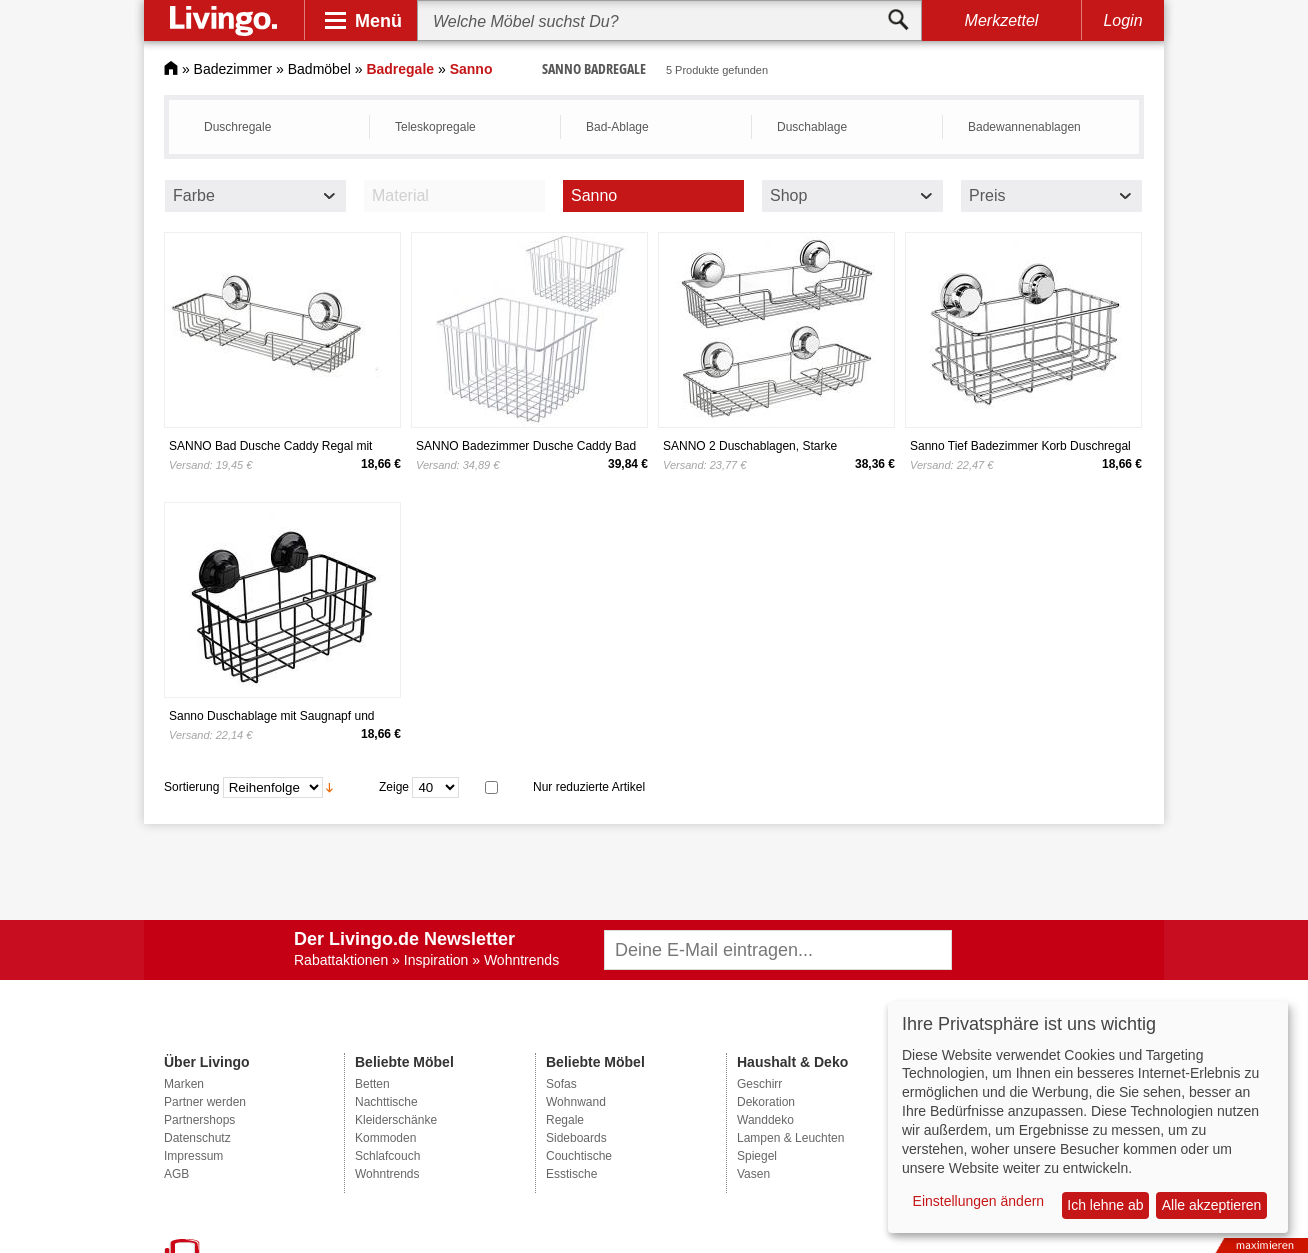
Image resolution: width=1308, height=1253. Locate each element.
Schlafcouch (387, 1156)
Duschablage (812, 127)
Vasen (753, 1174)
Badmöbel (319, 69)
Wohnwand (576, 1102)
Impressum (193, 1156)
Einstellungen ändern (979, 1201)
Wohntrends (387, 1174)
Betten (372, 1084)
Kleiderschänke (396, 1120)
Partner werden (205, 1102)
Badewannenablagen (1024, 127)
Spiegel (757, 1156)
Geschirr (759, 1084)
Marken (184, 1084)
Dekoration (766, 1102)
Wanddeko (765, 1120)
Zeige (394, 787)
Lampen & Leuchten (790, 1138)
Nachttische (386, 1102)
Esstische (571, 1174)
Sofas (561, 1084)
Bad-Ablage (617, 127)
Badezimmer (233, 69)
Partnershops (199, 1120)
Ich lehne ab (1105, 1205)
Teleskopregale (435, 127)
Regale (565, 1120)
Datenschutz (197, 1138)
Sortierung (191, 787)
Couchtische (579, 1156)
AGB (176, 1174)
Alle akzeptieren (1212, 1205)
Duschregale (237, 127)
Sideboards (576, 1138)
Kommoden (385, 1138)
